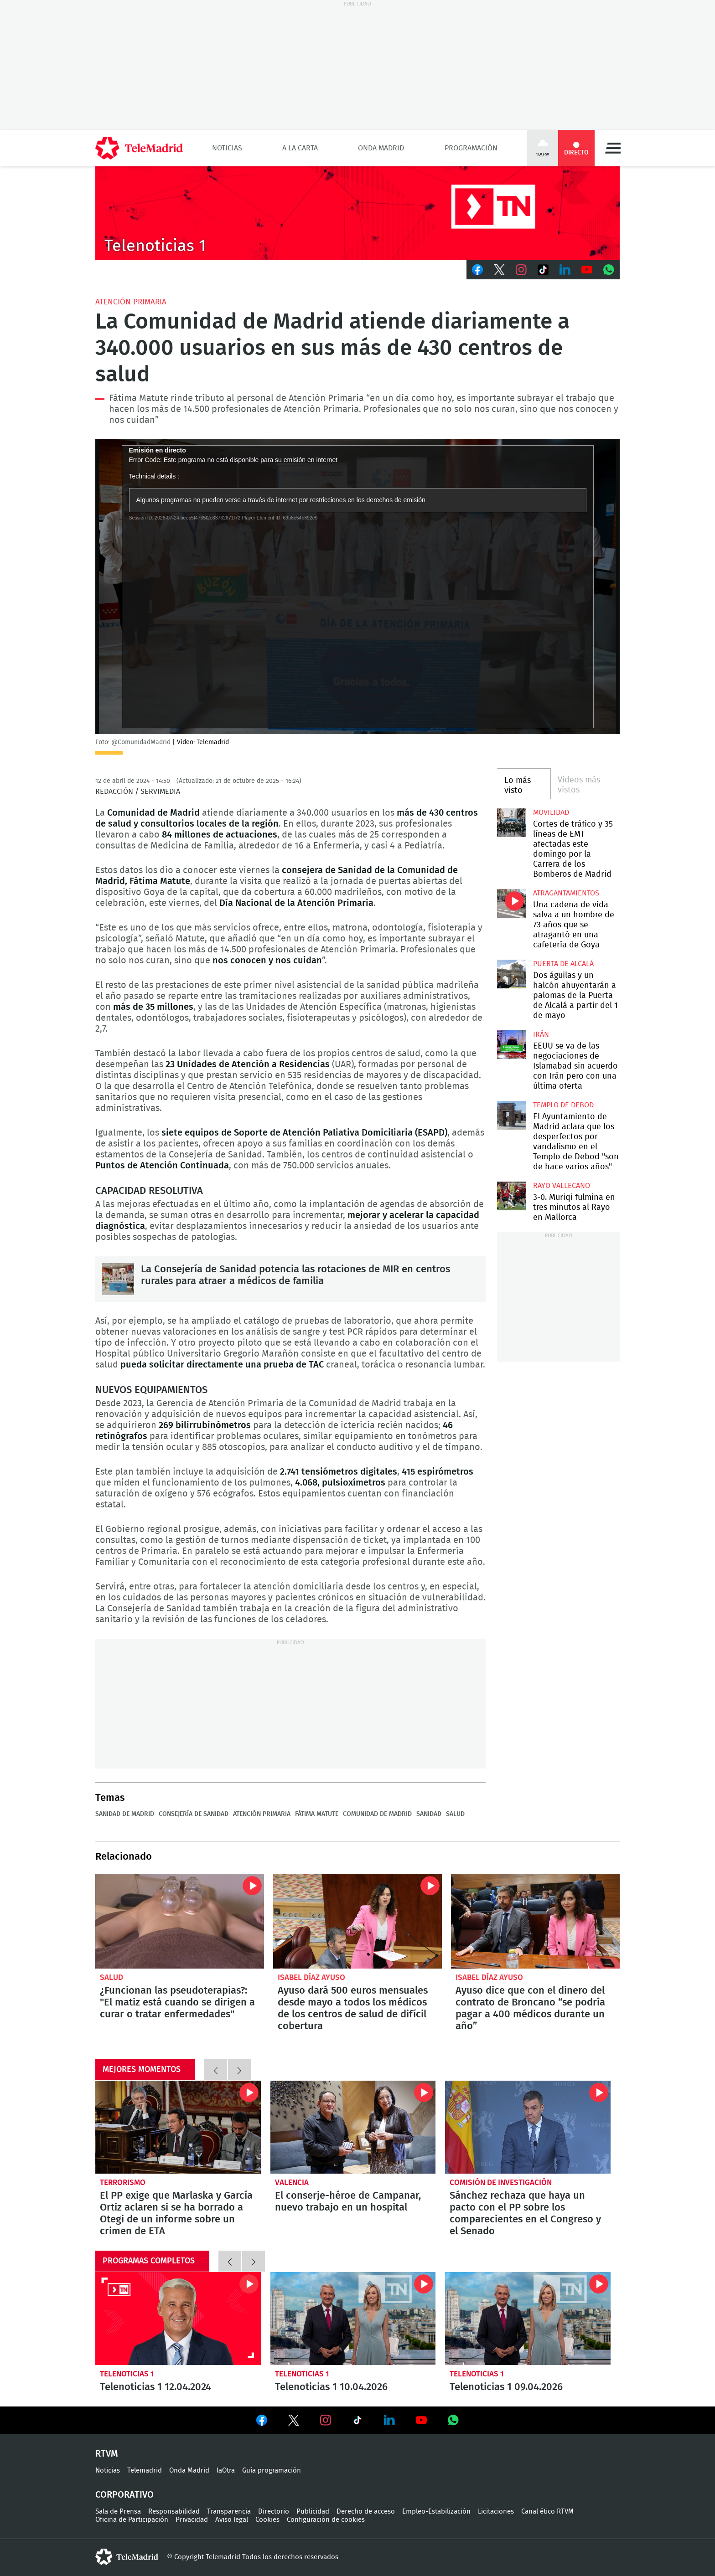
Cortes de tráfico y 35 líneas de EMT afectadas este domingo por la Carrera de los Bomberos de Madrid (511, 822)
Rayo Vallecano (561, 1185)
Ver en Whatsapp (453, 2420)
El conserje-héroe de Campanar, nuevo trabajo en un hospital (353, 2127)
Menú (613, 148)
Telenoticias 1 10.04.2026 (353, 2318)
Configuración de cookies (326, 2519)
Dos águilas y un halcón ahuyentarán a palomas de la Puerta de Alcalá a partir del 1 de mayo (511, 974)
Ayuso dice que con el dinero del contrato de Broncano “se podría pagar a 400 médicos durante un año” (535, 1921)
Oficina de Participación (131, 2519)
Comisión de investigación (501, 2182)
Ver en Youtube (421, 2420)
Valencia (292, 2182)
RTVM (106, 2453)
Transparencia (229, 2511)
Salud (455, 1814)
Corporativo (124, 2494)
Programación (471, 148)
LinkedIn (565, 269)
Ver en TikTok (357, 2422)
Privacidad (192, 2519)
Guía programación (271, 2470)
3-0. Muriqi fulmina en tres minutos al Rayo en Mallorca (511, 1196)
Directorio (273, 2511)
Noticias (227, 148)
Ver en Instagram (325, 2420)
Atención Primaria (130, 302)
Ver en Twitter (294, 2422)
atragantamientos (566, 893)
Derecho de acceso (366, 2511)
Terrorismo (122, 2182)
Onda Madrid (381, 148)
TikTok (543, 269)
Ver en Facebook (262, 2422)
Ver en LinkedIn (389, 2420)
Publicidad (312, 2511)
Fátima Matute (316, 1814)
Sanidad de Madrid (124, 1814)
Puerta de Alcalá (563, 963)
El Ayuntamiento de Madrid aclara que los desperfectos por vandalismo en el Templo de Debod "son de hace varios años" (511, 1115)
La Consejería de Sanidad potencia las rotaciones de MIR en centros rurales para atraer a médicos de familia (118, 1279)
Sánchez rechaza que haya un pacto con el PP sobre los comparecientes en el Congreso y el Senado (528, 2127)
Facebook (477, 269)
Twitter (499, 269)
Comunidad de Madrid (377, 1814)
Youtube (587, 269)
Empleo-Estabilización (436, 2511)
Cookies (267, 2519)
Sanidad (428, 1814)
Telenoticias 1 (127, 2374)
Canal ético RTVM (547, 2511)
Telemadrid (144, 2470)
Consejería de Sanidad (193, 1814)
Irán (541, 1034)
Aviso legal (231, 2519)
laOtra (226, 2470)
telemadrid (126, 2557)
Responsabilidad (174, 2511)
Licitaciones (496, 2511)
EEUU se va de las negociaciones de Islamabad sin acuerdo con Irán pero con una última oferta (511, 1044)
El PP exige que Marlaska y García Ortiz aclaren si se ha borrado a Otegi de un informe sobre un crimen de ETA (178, 2127)
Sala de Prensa (118, 2511)
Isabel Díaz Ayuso (311, 1977)
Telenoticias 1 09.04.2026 (528, 2318)
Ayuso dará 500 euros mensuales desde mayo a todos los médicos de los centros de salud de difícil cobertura (357, 1921)
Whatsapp (609, 269)
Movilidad (551, 812)
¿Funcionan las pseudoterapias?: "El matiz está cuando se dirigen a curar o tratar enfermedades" (179, 1921)
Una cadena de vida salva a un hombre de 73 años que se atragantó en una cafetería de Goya (511, 903)
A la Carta (300, 148)
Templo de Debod (563, 1105)
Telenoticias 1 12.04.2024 (178, 2318)
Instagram (521, 269)
